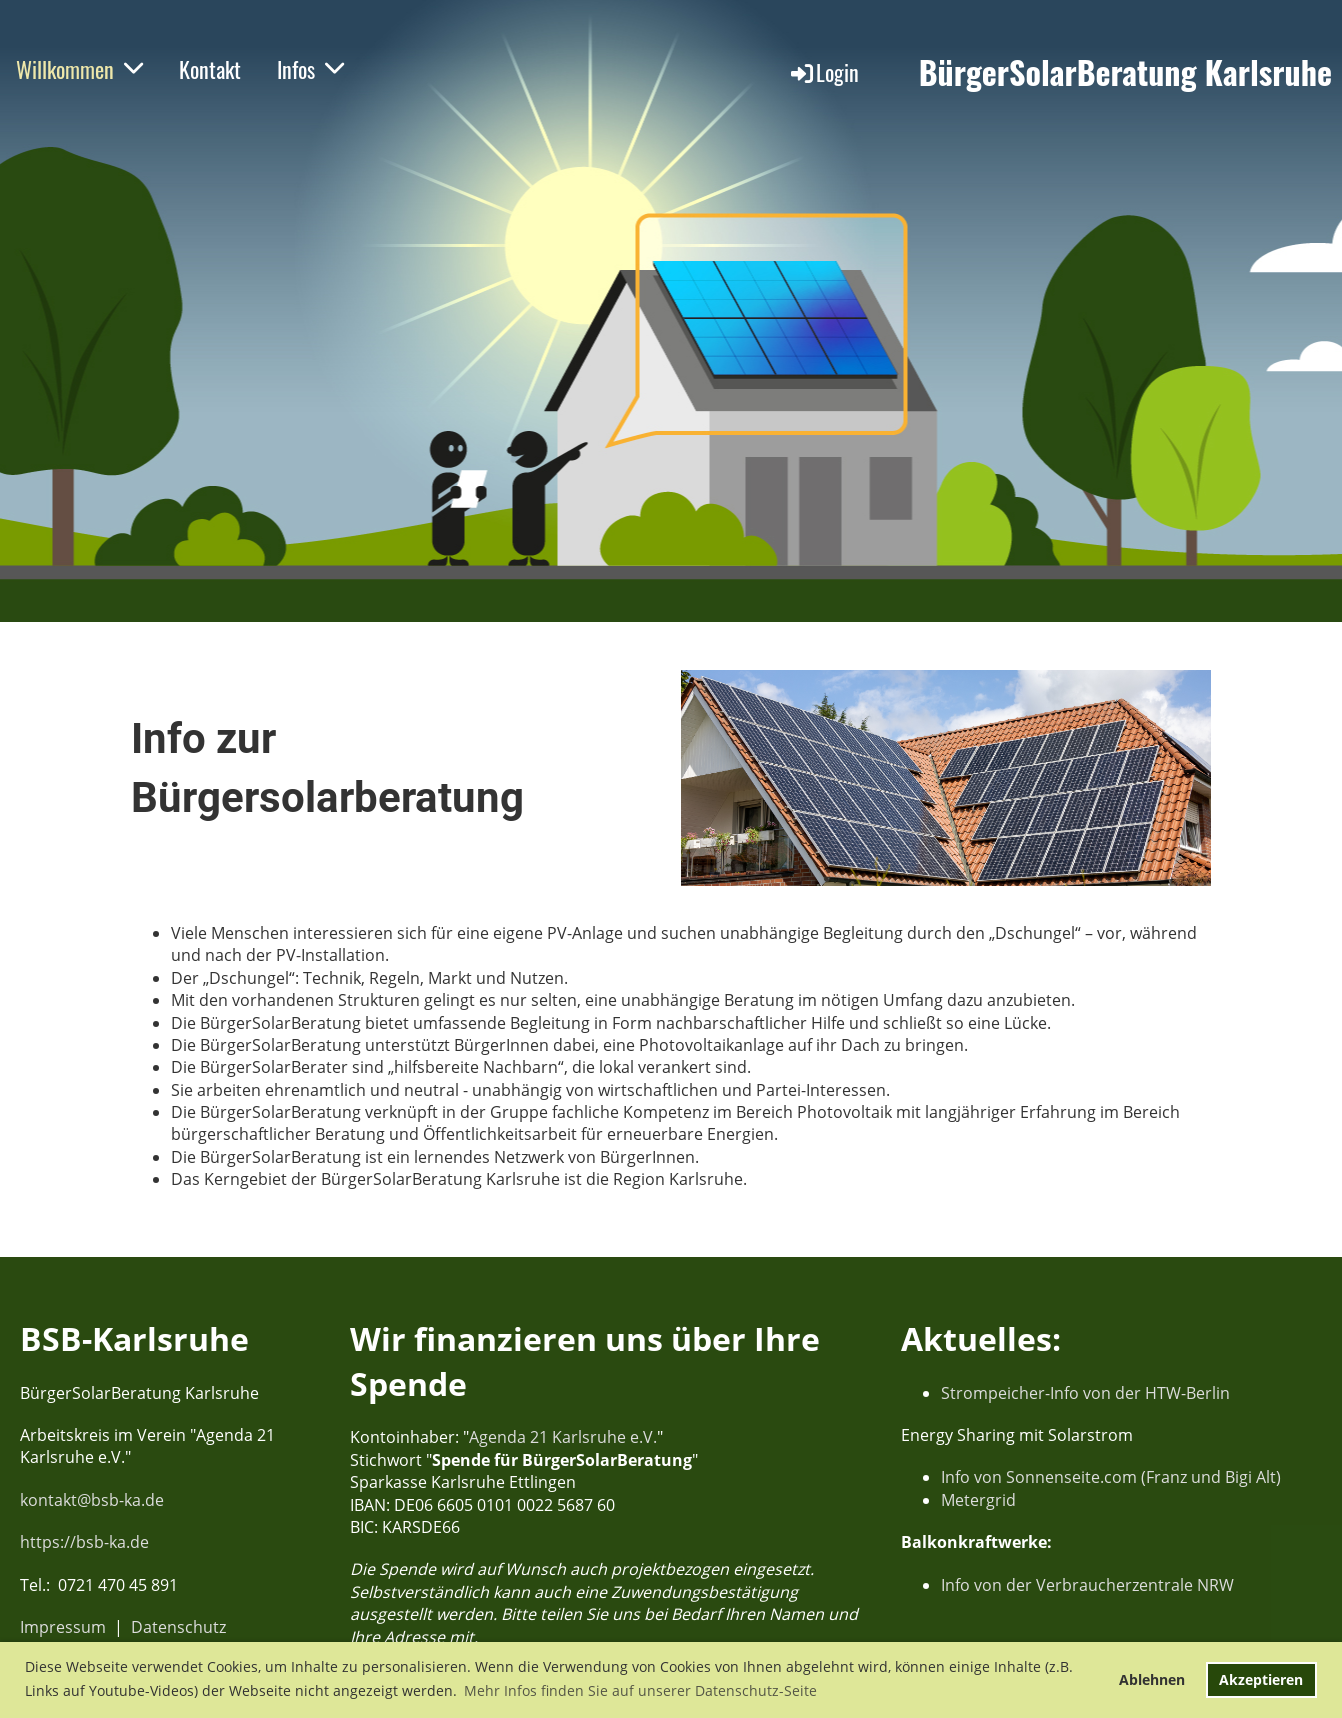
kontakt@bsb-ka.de (92, 1500)
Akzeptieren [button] (1261, 1679)
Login (823, 72)
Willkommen (79, 69)
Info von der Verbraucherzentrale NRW (1087, 1585)
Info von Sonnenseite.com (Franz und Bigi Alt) (1111, 1477)
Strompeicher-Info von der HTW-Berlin (1085, 1393)
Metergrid (978, 1500)
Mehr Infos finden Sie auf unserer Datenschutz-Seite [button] (640, 1690)
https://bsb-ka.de (84, 1542)
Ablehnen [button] (1152, 1679)
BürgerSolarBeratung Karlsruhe (1125, 72)
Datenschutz (178, 1627)
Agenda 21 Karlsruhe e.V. (563, 1437)
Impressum (63, 1627)
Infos (310, 69)
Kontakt (210, 69)
